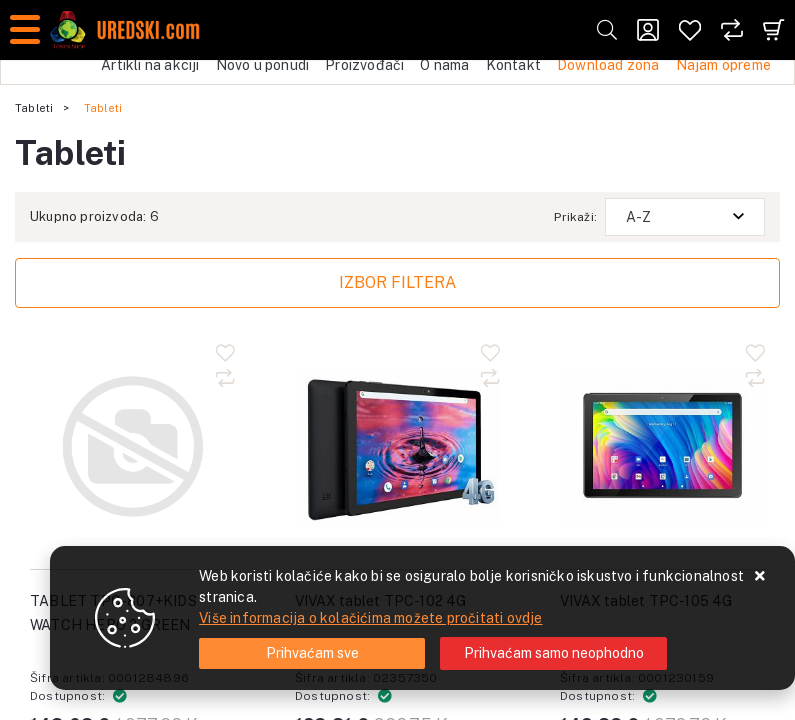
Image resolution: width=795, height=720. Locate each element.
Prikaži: (575, 217)
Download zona (608, 65)
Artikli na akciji (150, 65)
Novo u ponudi (263, 65)
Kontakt (513, 65)
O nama (444, 65)
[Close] (312, 653)
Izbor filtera (397, 282)
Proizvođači (364, 65)
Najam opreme (723, 65)
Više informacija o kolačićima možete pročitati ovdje (370, 618)
